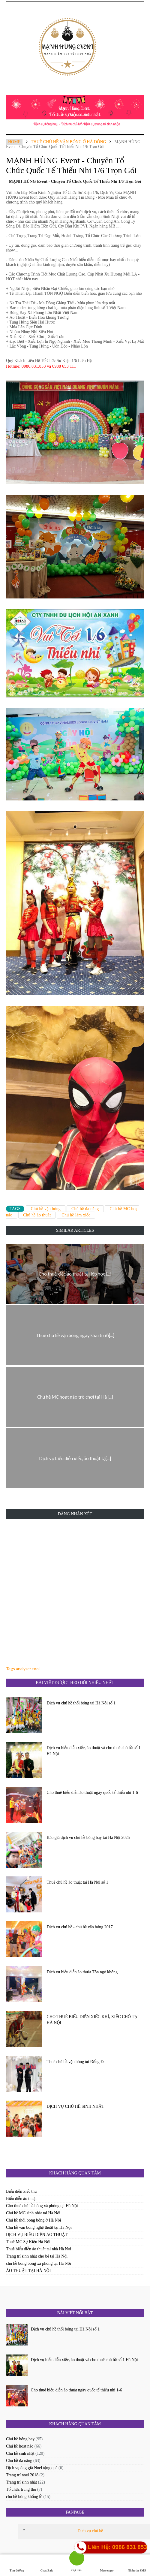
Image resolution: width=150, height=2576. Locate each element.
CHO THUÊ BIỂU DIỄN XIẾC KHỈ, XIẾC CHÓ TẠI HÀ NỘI (93, 2019)
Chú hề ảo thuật (37, 1215)
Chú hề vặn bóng (46, 1209)
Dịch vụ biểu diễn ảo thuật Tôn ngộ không (82, 1972)
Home (14, 142)
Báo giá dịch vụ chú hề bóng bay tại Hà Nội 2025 (88, 1837)
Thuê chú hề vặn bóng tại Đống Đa (76, 2061)
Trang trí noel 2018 (22, 2475)
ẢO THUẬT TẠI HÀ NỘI (28, 2270)
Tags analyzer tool (23, 1668)
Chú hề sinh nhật (20, 2453)
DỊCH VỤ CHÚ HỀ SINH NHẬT (75, 2106)
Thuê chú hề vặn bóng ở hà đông (68, 142)
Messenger (107, 2564)
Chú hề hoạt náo (19, 2446)
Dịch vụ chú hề (90, 2531)
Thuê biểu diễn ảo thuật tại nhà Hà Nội (38, 2249)
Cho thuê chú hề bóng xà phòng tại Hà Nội (42, 2206)
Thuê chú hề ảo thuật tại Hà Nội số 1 (77, 1882)
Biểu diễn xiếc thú (21, 2191)
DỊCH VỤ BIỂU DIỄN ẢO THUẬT (37, 2234)
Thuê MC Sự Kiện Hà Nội (28, 2242)
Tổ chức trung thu (21, 2489)
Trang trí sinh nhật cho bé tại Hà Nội (37, 2256)
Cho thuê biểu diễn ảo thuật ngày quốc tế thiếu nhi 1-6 (92, 1792)
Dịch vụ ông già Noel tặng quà (32, 2468)
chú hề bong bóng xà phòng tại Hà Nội (38, 2263)
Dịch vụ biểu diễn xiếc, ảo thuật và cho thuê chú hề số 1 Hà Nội (94, 1751)
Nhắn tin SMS (137, 2564)
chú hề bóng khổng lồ (24, 2496)
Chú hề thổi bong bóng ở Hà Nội (33, 2220)
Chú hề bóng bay (20, 2439)
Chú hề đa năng (85, 1209)
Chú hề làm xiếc (76, 1215)
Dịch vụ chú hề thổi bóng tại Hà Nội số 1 (81, 1703)
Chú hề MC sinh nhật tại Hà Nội (33, 2213)
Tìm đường (17, 2564)
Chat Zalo (46, 2564)
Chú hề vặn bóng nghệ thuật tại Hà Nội (39, 2227)
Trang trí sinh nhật (21, 2482)
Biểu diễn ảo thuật (21, 2198)
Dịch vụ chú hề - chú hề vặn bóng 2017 (80, 1927)
